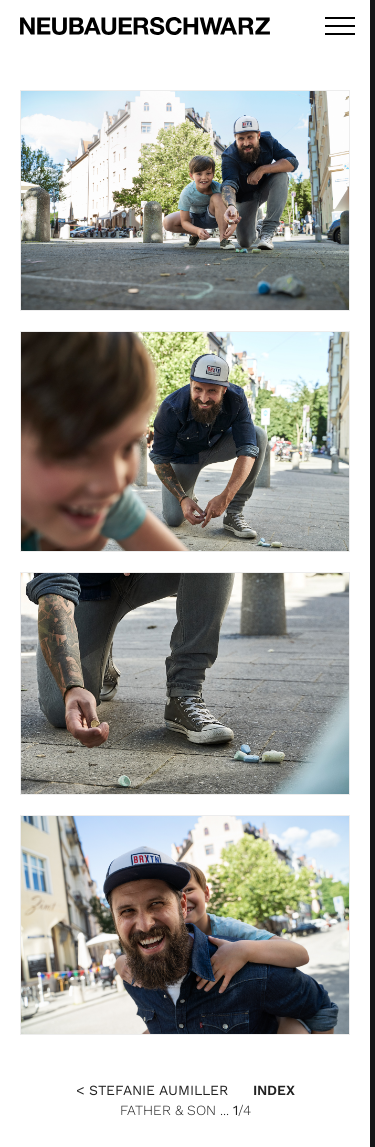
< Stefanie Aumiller (152, 1090)
